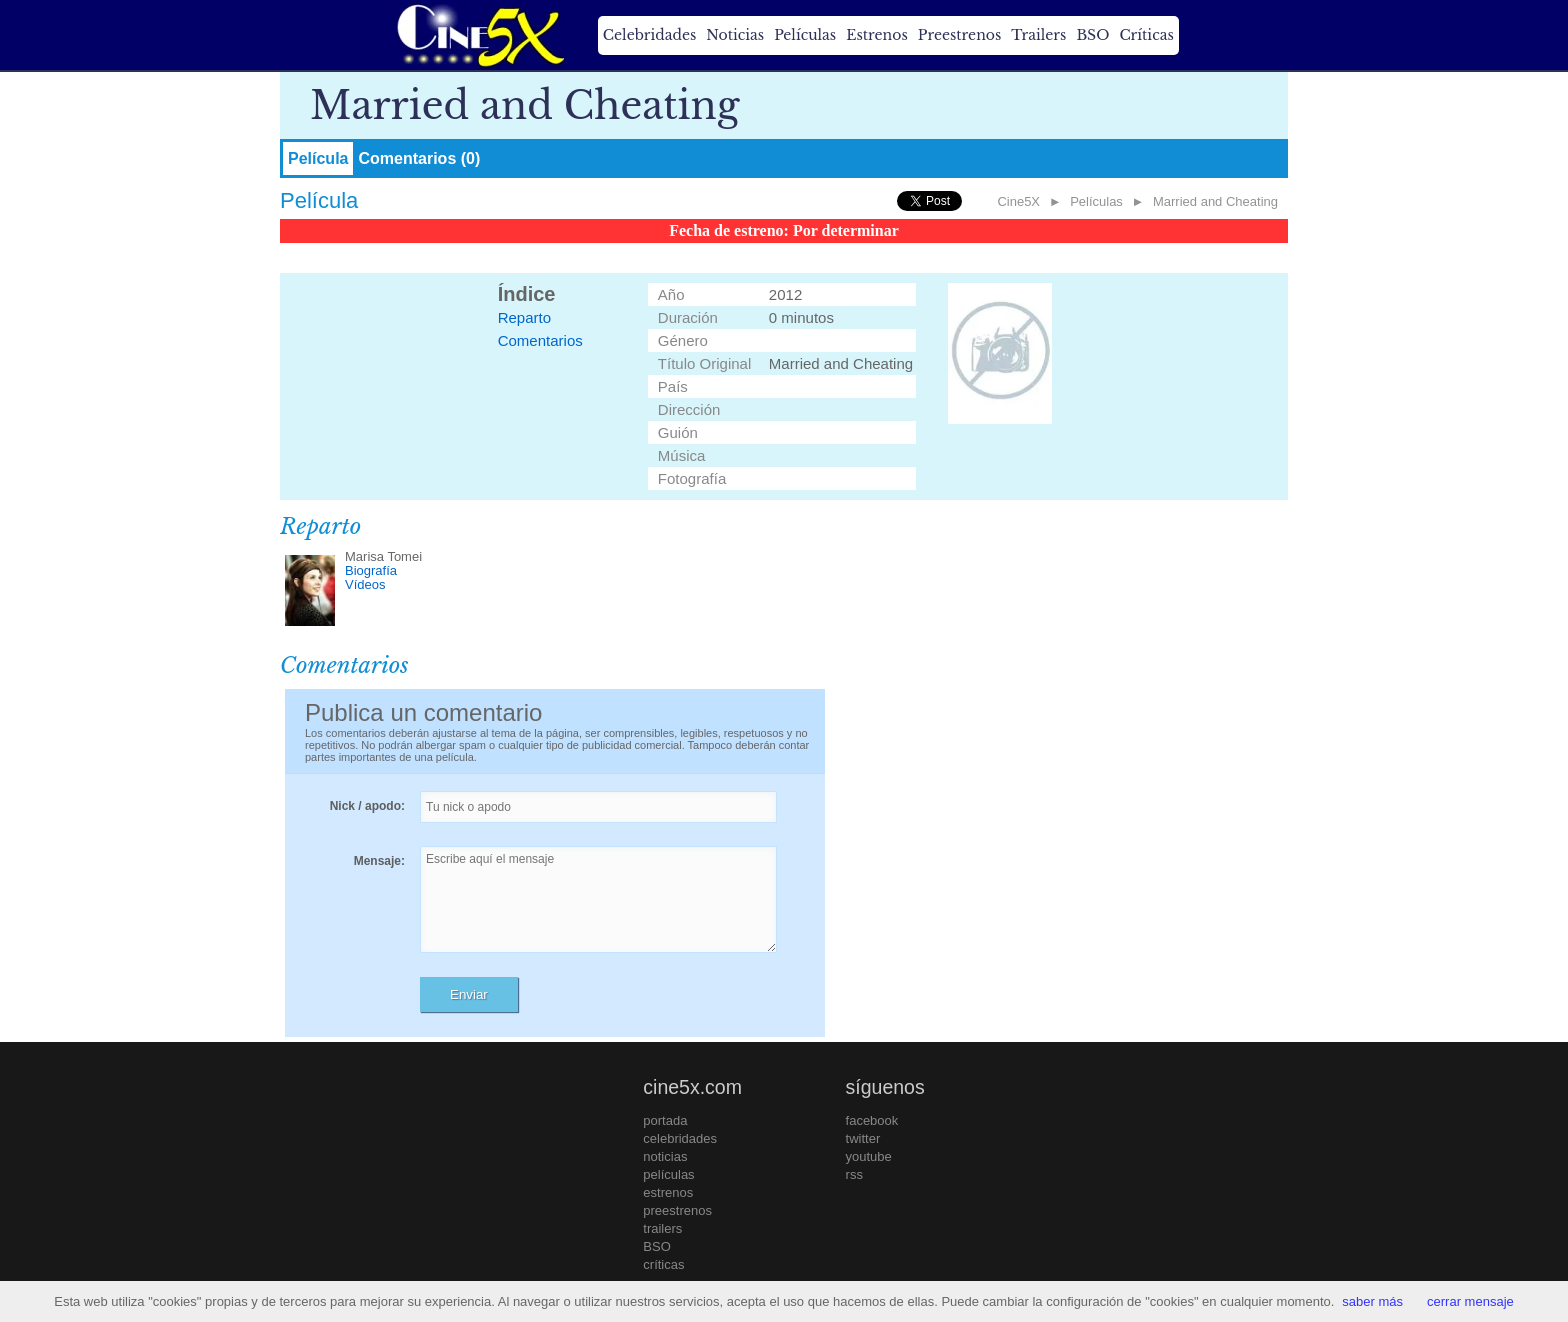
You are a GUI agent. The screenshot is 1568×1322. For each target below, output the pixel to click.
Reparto (524, 317)
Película (318, 158)
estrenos (668, 1192)
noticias (665, 1156)
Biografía (371, 570)
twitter (863, 1138)
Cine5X (1018, 201)
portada (665, 1120)
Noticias (735, 35)
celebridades (680, 1138)
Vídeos (365, 584)
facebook (872, 1120)
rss (854, 1174)
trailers (662, 1228)
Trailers (1038, 35)
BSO (1092, 35)
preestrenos (677, 1210)
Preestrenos (960, 35)
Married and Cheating (1215, 201)
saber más (1372, 1301)
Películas (805, 35)
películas (668, 1174)
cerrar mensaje (1470, 1301)
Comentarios (540, 340)
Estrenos (877, 35)
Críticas (1146, 35)
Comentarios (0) (419, 158)
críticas (663, 1264)
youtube (869, 1156)
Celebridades (649, 35)
